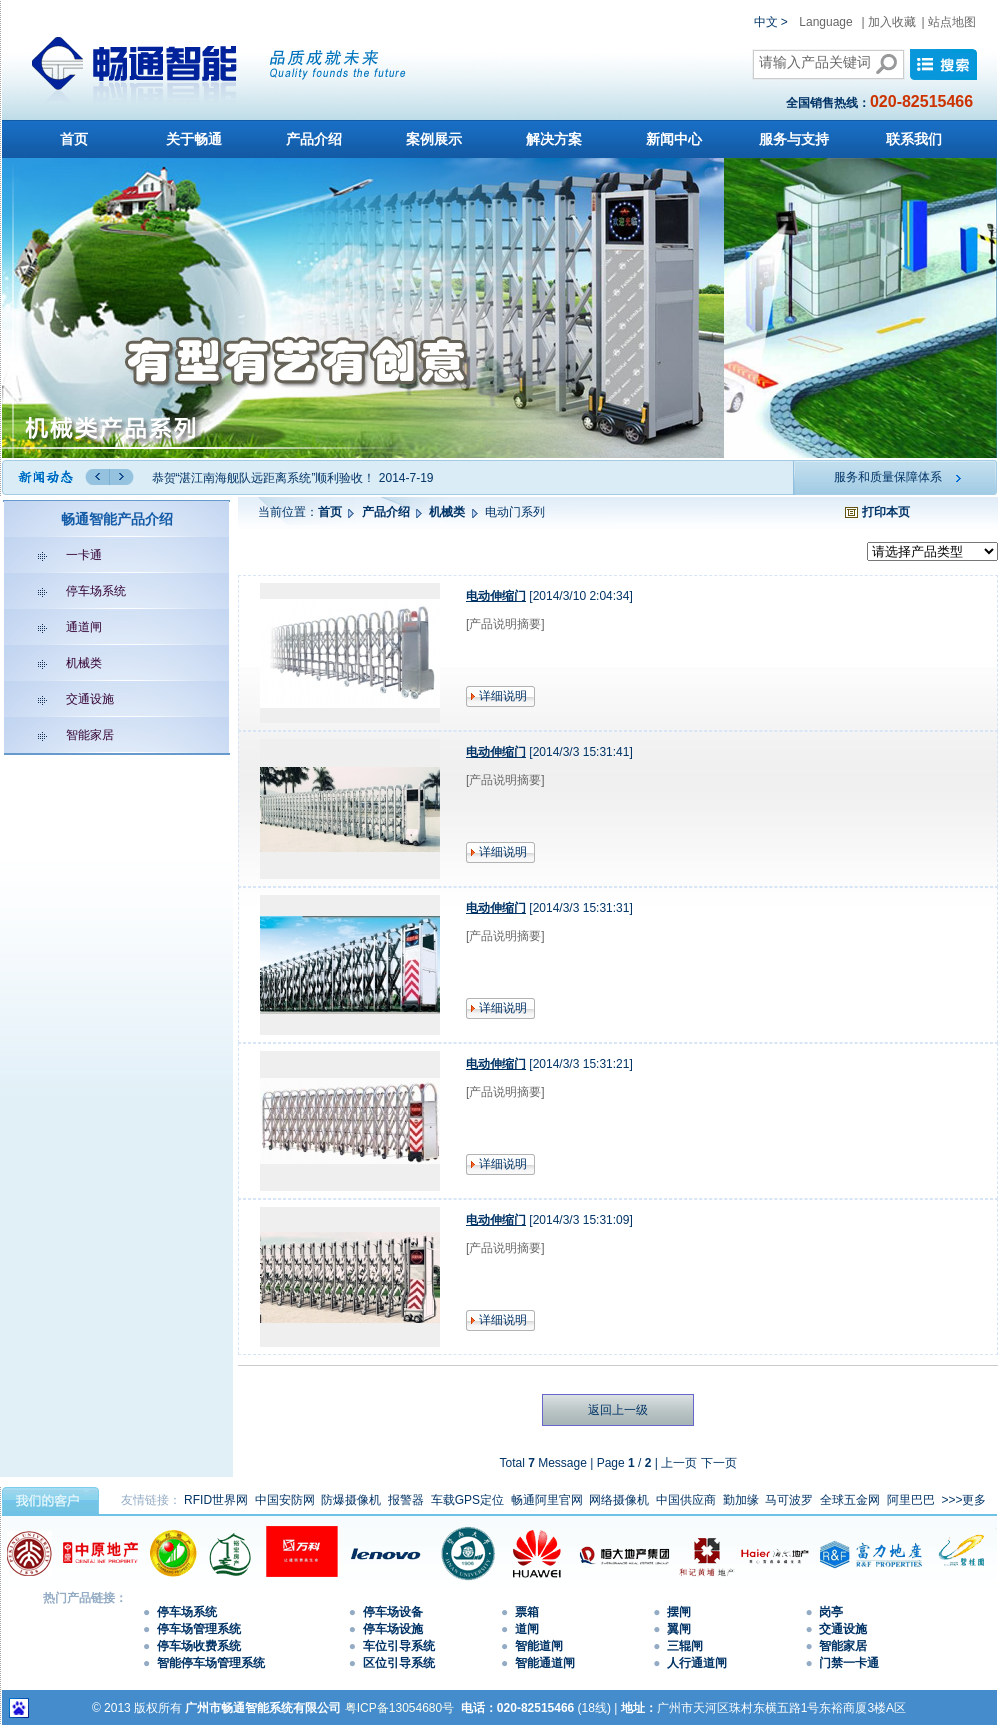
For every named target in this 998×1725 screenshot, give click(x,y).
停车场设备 (393, 1612)
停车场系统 (67, 591)
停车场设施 (393, 1629)
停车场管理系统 (199, 1629)
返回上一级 (618, 1410)
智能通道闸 (545, 1663)
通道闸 (55, 627)
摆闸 (679, 1612)
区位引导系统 (399, 1663)
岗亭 (831, 1612)
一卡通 (55, 555)
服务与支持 (794, 139)
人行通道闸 (697, 1663)
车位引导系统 (399, 1646)
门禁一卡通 (849, 1663)
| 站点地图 (949, 22)
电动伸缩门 (496, 596)
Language (825, 22)
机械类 (55, 663)
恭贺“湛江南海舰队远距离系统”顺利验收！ (264, 478)
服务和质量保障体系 (888, 477)
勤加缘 (741, 1500)
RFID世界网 (216, 1500)
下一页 (719, 1463)
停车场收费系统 (199, 1646)
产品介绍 (314, 139)
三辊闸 (685, 1646)
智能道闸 (539, 1646)
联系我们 (914, 139)
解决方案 (554, 139)
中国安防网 (285, 1500)
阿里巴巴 (911, 1500)
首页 (74, 139)
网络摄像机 (619, 1500)
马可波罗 (789, 1500)
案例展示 (434, 139)
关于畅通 (194, 139)
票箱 (527, 1612)
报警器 (406, 1500)
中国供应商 (686, 1500)
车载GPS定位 (467, 1500)
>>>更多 (963, 1500)
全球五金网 (850, 1500)
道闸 (527, 1629)
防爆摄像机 (351, 1500)
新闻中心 (674, 139)
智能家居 (61, 735)
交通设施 (61, 699)
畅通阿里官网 (547, 1500)
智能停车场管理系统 (211, 1663)
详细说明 (503, 696)
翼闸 (679, 1629)
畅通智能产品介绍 (117, 519)
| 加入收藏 (889, 22)
